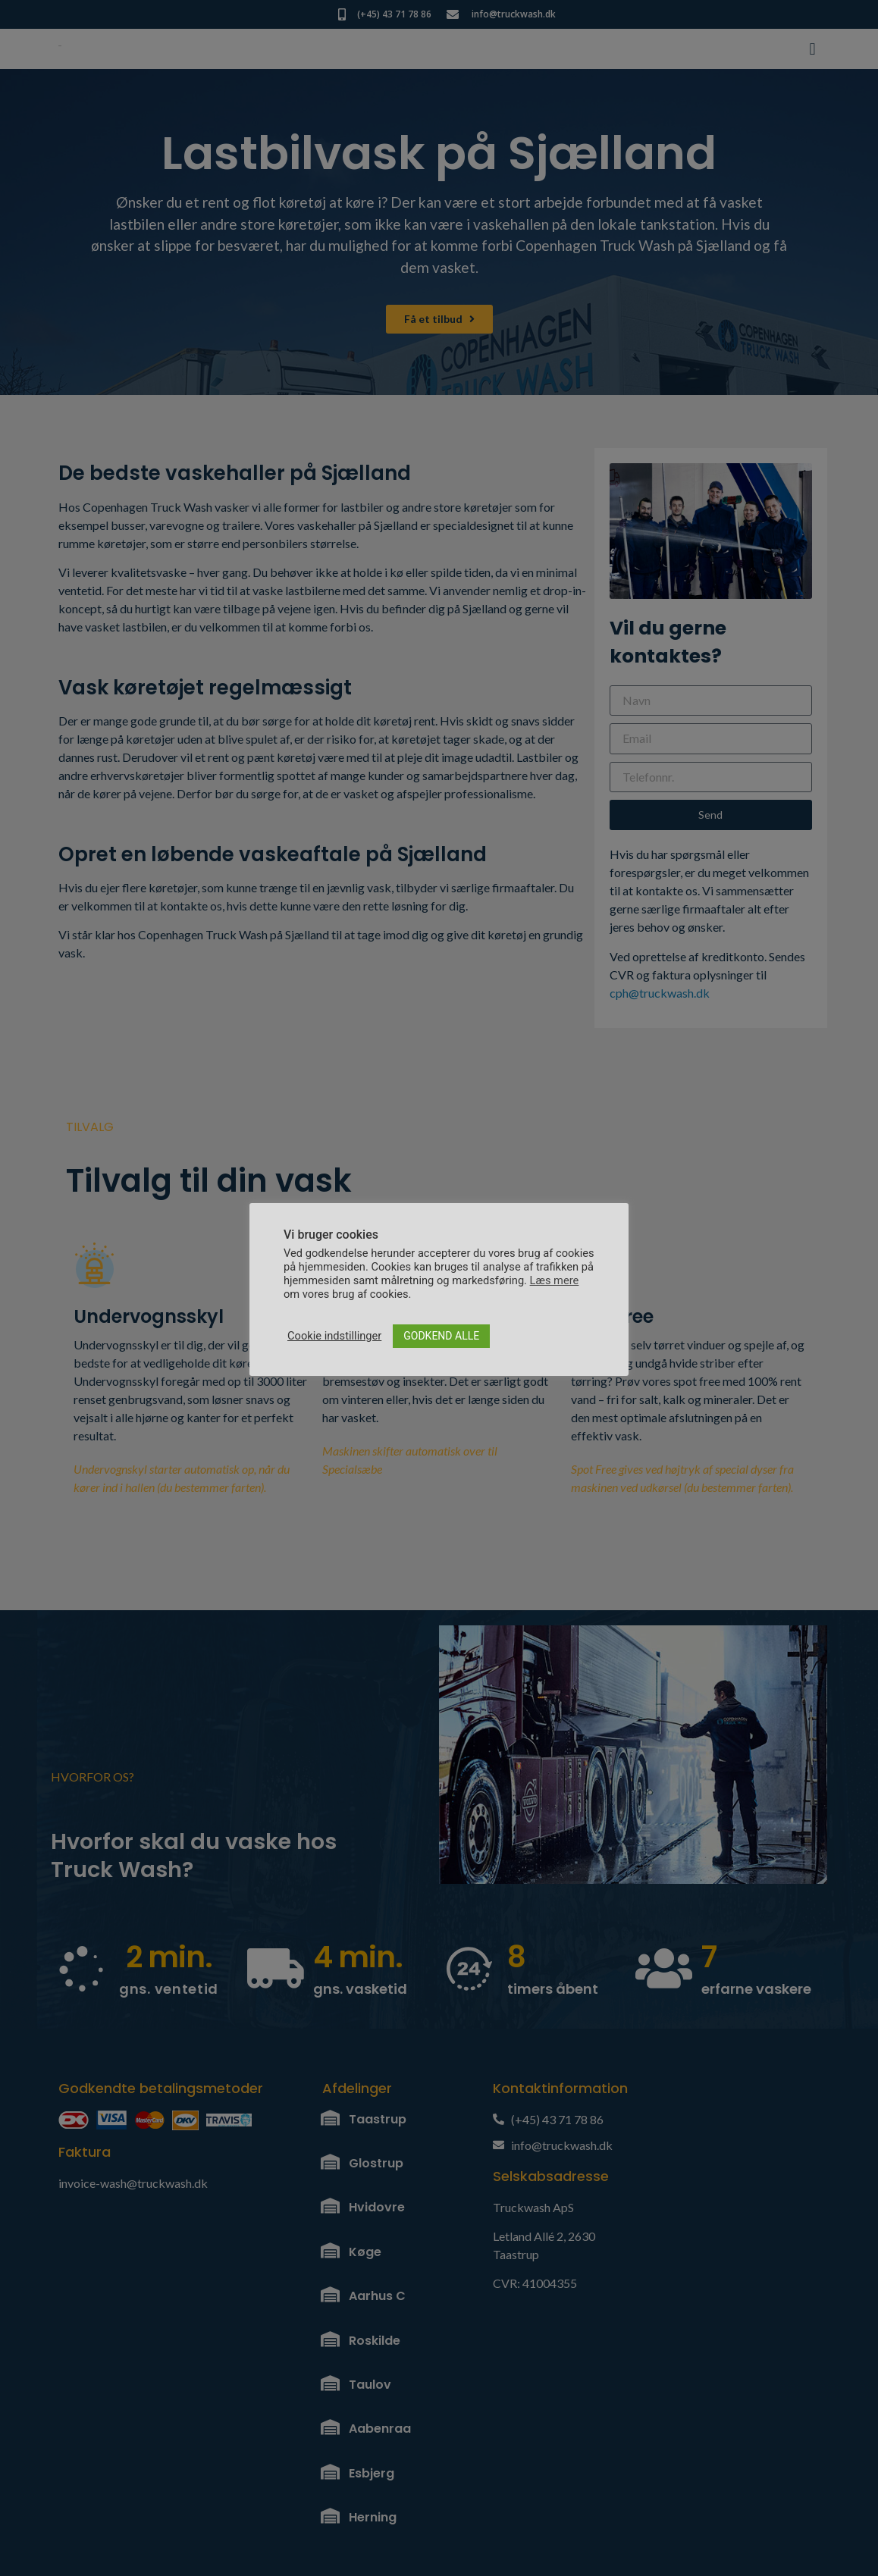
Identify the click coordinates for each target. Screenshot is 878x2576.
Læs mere (554, 1280)
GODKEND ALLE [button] (441, 1336)
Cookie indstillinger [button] (334, 1336)
